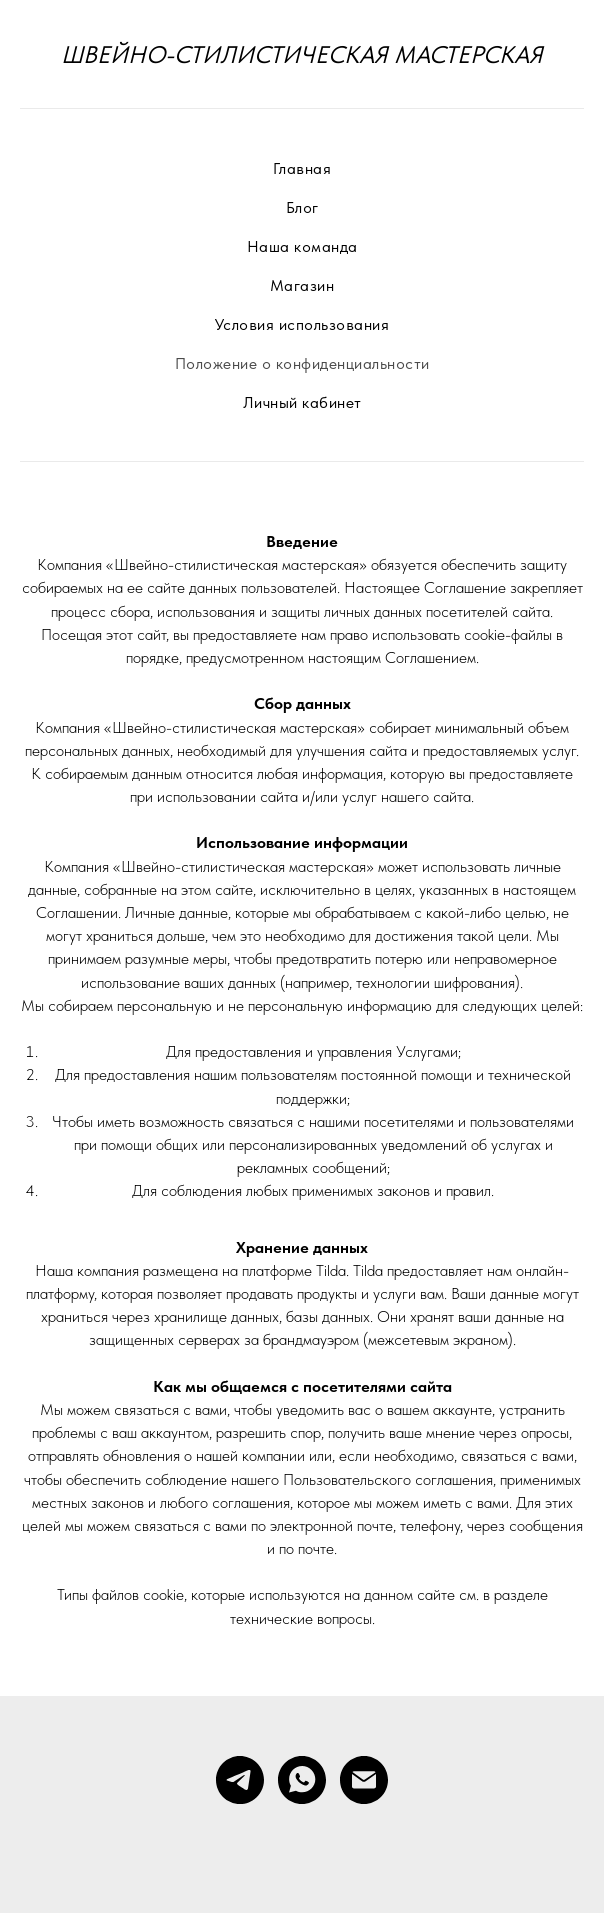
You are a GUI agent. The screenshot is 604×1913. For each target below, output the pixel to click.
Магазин (302, 285)
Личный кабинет (302, 402)
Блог (302, 207)
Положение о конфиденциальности (302, 363)
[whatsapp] (302, 1780)
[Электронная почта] (364, 1780)
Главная (302, 168)
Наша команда (302, 246)
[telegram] (240, 1780)
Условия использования (302, 324)
